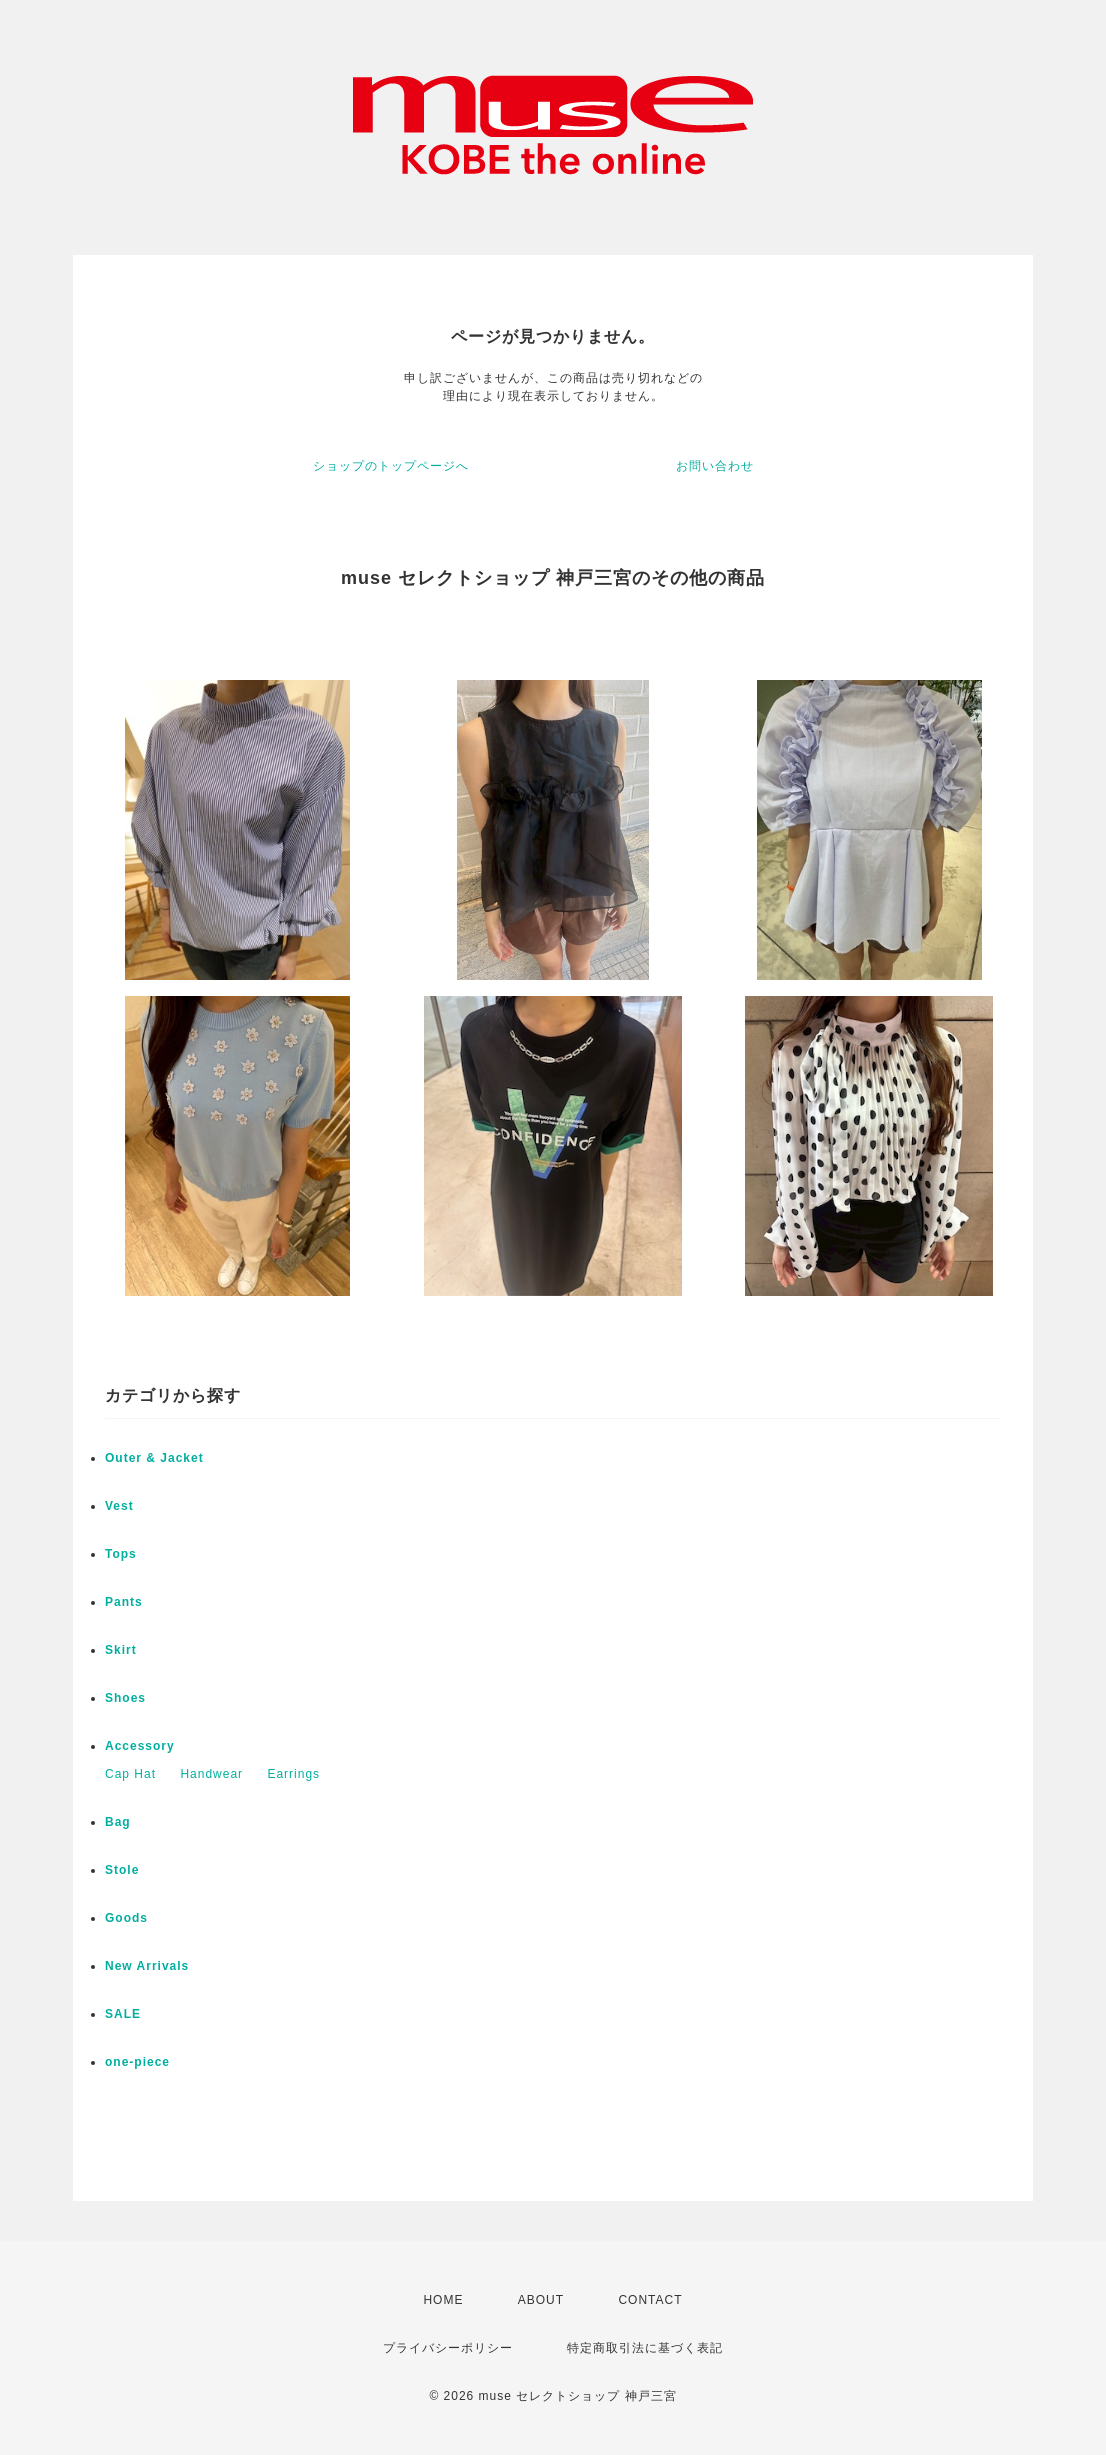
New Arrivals (147, 1966)
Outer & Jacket (154, 1458)
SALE (123, 2014)
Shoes (125, 1698)
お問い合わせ (715, 466)
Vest (119, 1506)
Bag (118, 1822)
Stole (122, 1870)
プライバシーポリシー (448, 2348)
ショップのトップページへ (391, 466)
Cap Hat (130, 1774)
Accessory (140, 1746)
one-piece (137, 2062)
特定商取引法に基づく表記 (645, 2348)
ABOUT (541, 2300)
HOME (443, 2300)
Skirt (121, 1650)
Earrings (293, 1774)
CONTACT (650, 2300)
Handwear (211, 1774)
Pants (124, 1602)
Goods (126, 1918)
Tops (121, 1554)
